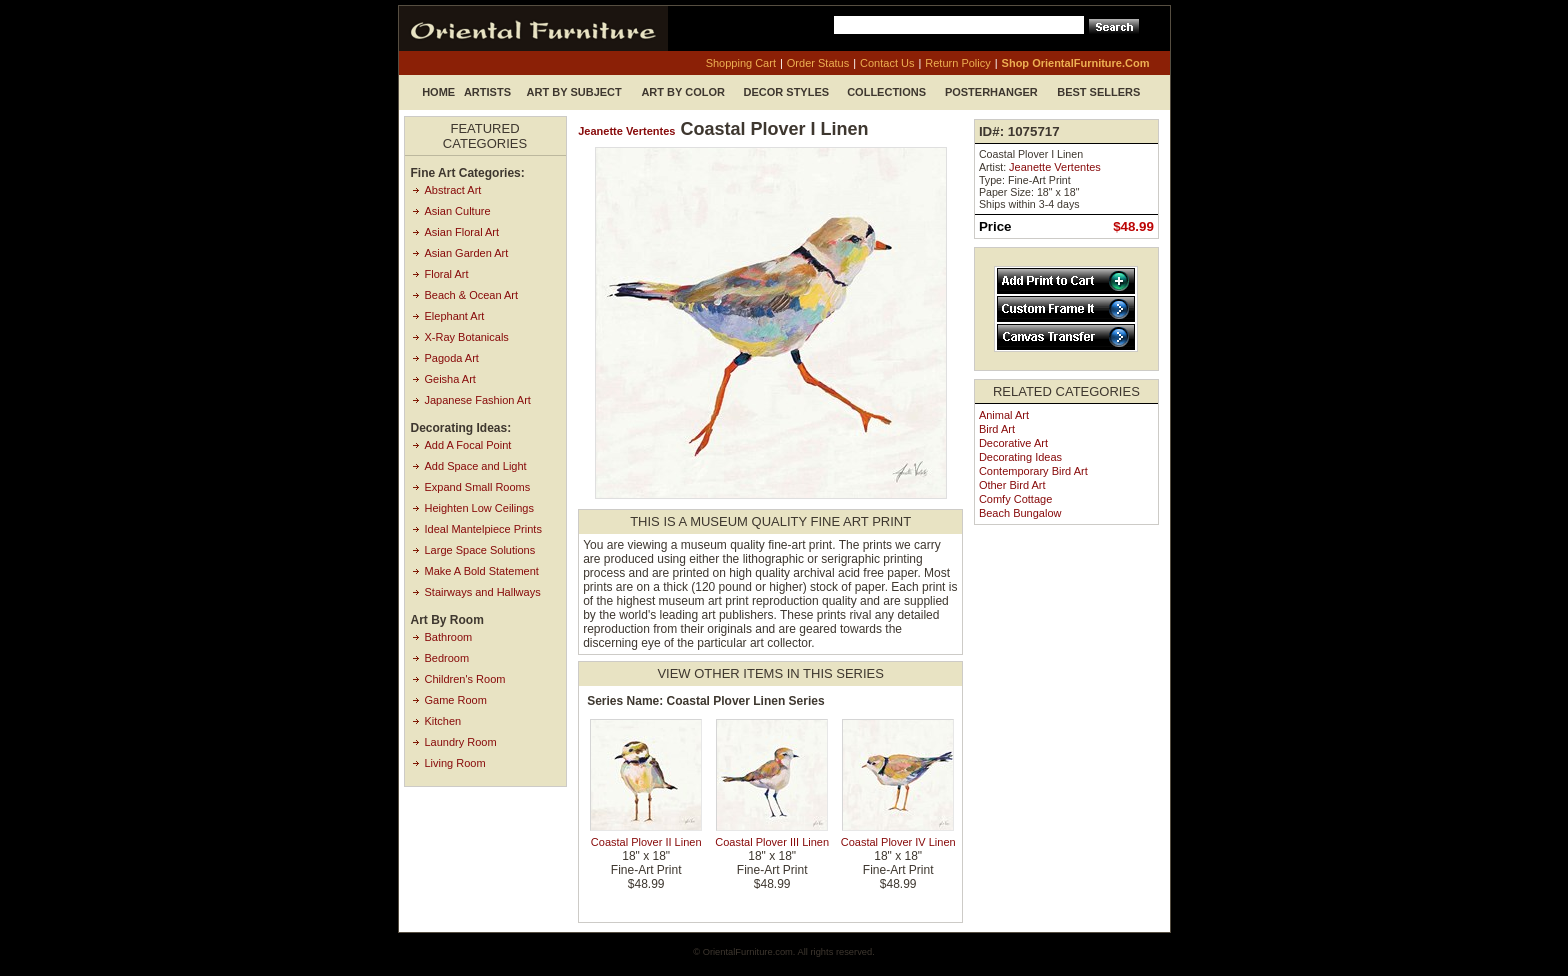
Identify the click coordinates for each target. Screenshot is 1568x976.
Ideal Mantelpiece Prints (483, 529)
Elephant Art (455, 316)
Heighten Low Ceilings (479, 508)
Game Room (456, 700)
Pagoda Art (452, 358)
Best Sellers (1098, 92)
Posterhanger (991, 92)
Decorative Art (1013, 443)
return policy (957, 63)
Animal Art (1004, 415)
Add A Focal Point (468, 445)
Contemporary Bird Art (1033, 471)
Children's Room (465, 679)
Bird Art (997, 429)
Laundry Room (461, 742)
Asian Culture (458, 211)
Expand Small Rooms (478, 487)
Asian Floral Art (462, 232)
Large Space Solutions (480, 550)
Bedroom (447, 658)
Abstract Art (453, 190)
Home (438, 92)
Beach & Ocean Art (472, 295)
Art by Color (683, 92)
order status (818, 63)
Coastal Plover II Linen (646, 842)
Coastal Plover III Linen (772, 842)
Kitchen (443, 721)
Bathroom (449, 637)
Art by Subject (574, 92)
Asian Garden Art (467, 253)
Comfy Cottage (1015, 499)
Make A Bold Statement (482, 571)
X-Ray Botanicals (467, 337)
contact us (887, 63)
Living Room (455, 763)
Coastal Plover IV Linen (898, 842)
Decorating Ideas (1020, 457)
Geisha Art (450, 379)
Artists (487, 92)
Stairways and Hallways (483, 592)
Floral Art (447, 274)
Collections (886, 92)
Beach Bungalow (1020, 513)
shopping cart (741, 63)
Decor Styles (787, 92)
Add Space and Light (476, 466)
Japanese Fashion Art (478, 400)
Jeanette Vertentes (626, 131)
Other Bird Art (1012, 485)
